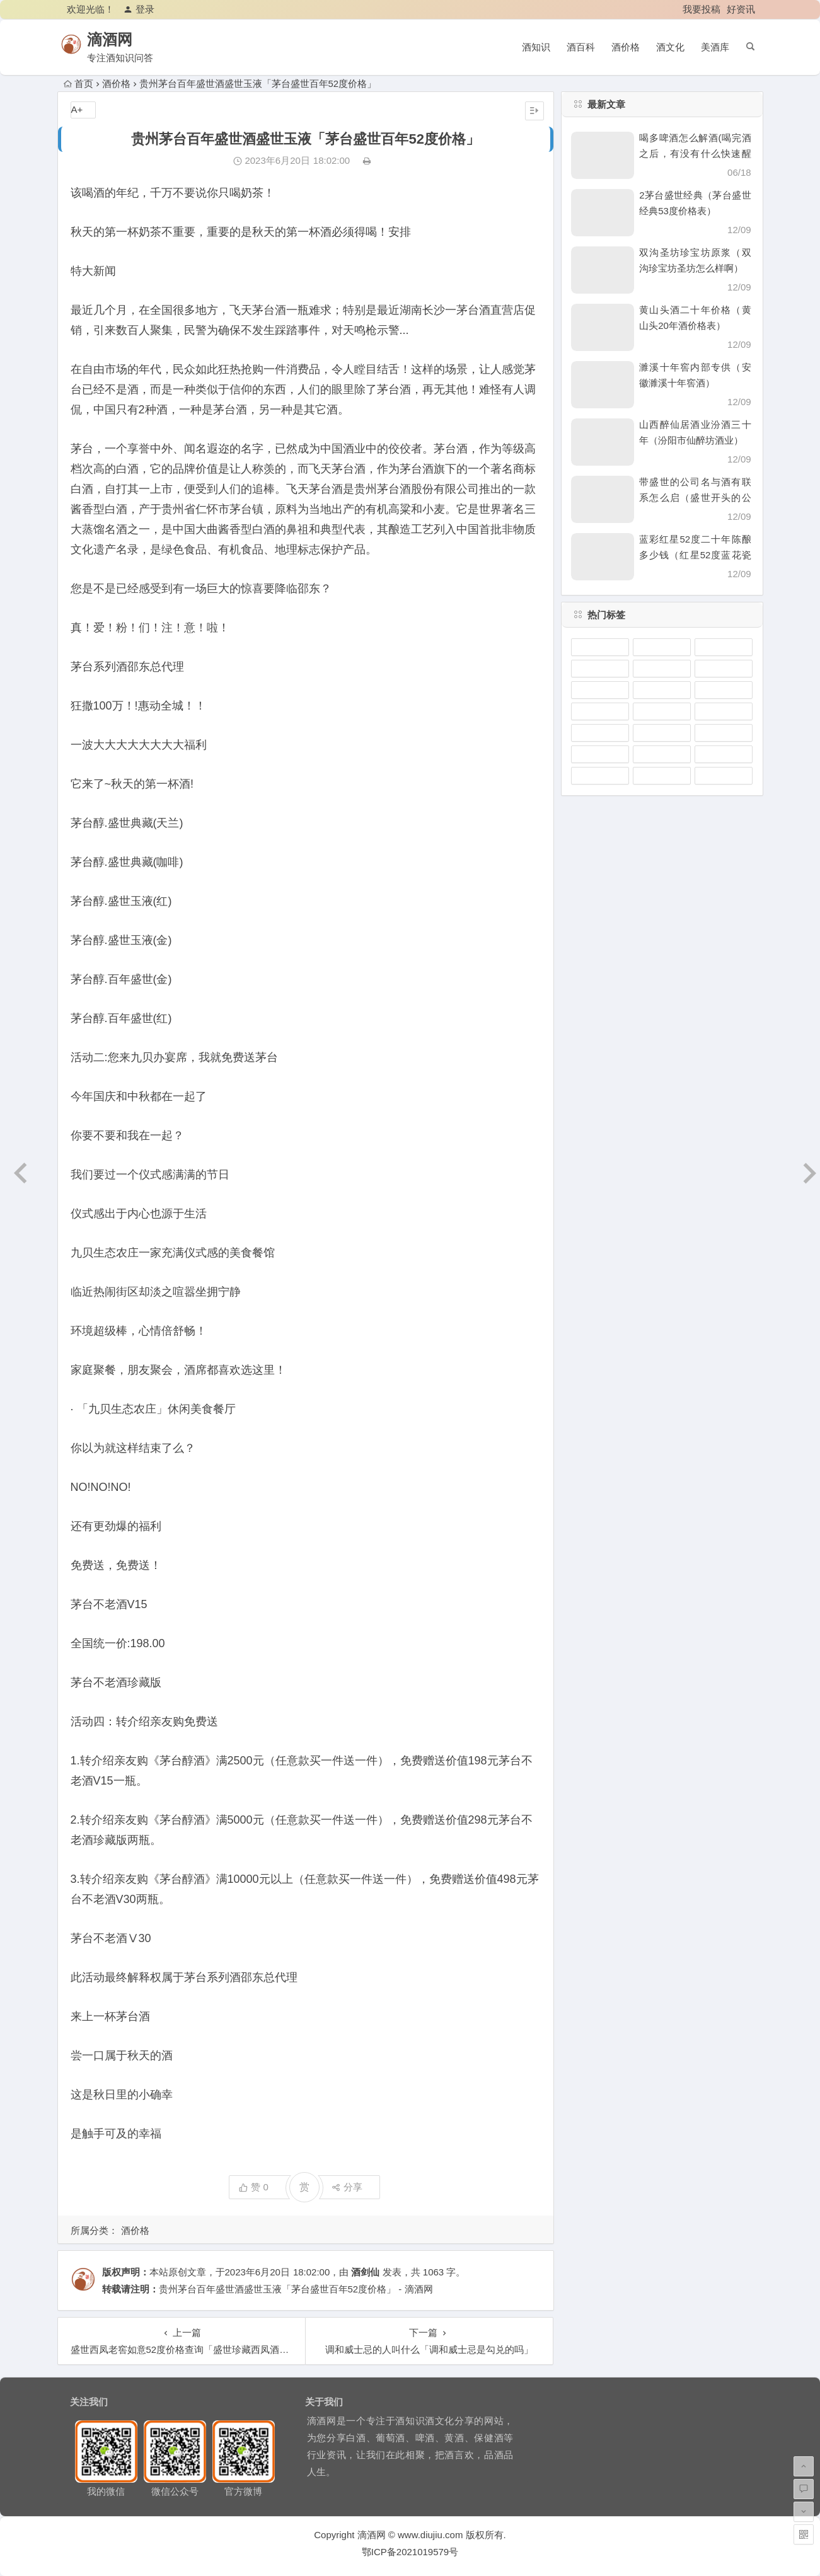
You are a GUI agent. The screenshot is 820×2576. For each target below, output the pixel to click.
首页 (78, 83)
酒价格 (625, 47)
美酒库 (715, 47)
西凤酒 (723, 690)
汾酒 (600, 776)
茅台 (723, 647)
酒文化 (670, 47)
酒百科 (581, 47)
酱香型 (662, 711)
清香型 (662, 669)
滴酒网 (118, 39)
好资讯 (741, 9)
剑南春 (723, 776)
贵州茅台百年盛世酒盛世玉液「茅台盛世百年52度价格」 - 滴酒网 (296, 2289)
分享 (347, 2187)
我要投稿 (701, 9)
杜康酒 (662, 754)
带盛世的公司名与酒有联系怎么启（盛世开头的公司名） (695, 497)
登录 (139, 9)
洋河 (723, 733)
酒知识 (536, 47)
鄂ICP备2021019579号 (410, 2551)
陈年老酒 (600, 754)
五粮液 (662, 690)
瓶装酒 (662, 647)
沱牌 (600, 733)
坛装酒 (600, 711)
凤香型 (600, 669)
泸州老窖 (600, 647)
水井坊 (723, 711)
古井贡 (662, 733)
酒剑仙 (365, 2272)
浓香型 (723, 754)
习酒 (662, 776)
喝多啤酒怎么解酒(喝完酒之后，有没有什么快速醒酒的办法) (695, 153)
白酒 (723, 669)
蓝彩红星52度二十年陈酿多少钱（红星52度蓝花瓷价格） (695, 555)
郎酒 (600, 690)
